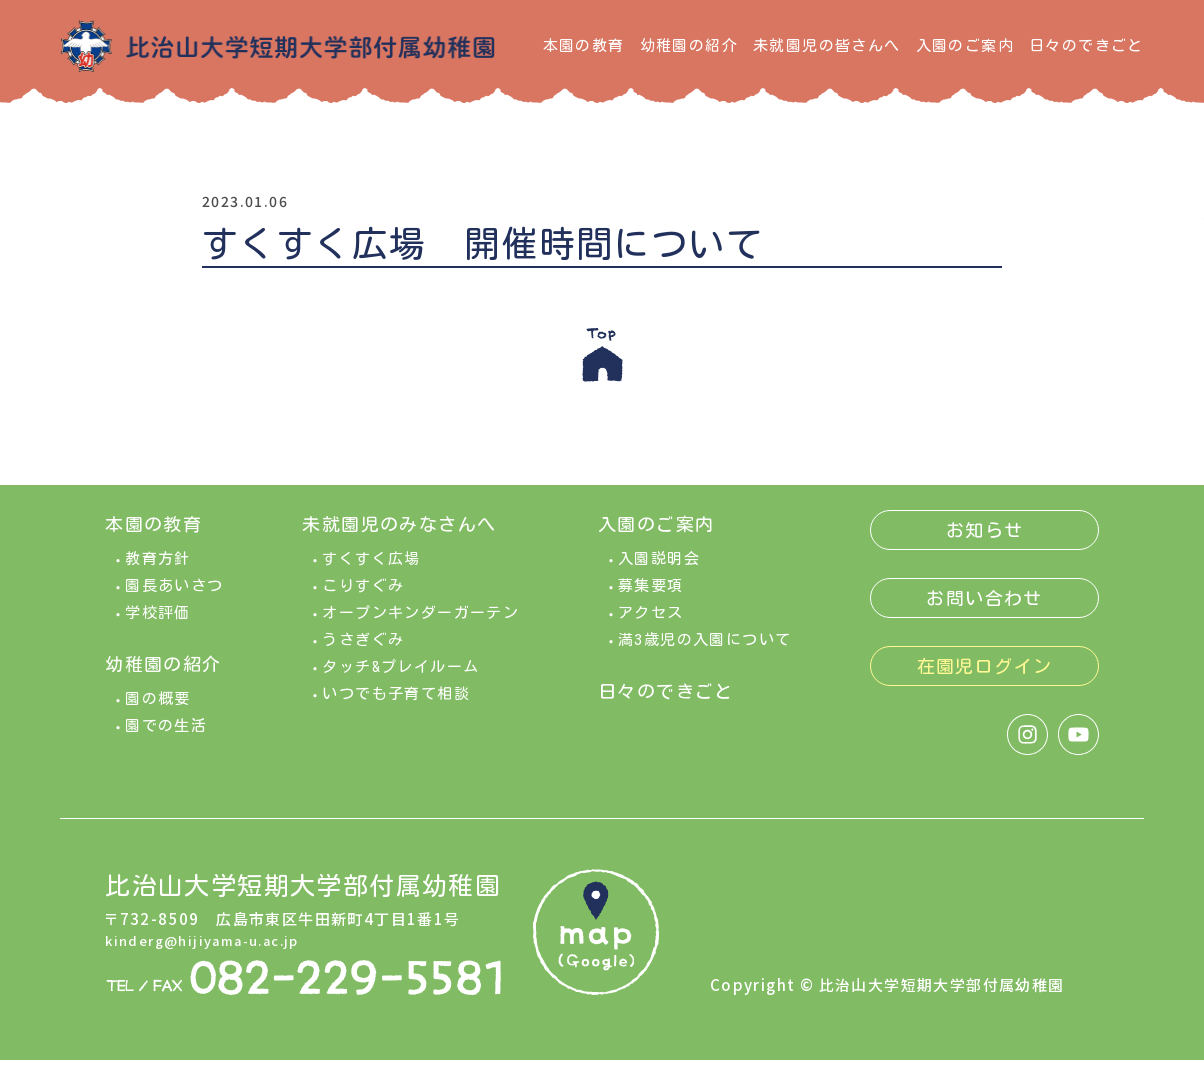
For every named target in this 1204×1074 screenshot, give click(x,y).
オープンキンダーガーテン (420, 626)
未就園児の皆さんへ (827, 45)
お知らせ (985, 544)
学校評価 (158, 626)
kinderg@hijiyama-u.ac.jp (214, 952)
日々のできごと (1086, 45)
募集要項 (651, 599)
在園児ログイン (985, 680)
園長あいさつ (174, 599)
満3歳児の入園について (704, 653)
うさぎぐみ (363, 653)
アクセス (651, 626)
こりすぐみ (363, 599)
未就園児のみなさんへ (399, 538)
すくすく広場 (371, 572)
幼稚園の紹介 (689, 45)
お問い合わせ (984, 612)
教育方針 (158, 572)
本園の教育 (584, 45)
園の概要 (158, 712)
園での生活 (166, 739)
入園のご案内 (965, 45)
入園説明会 (659, 572)
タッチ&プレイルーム (400, 680)
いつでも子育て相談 (396, 707)
